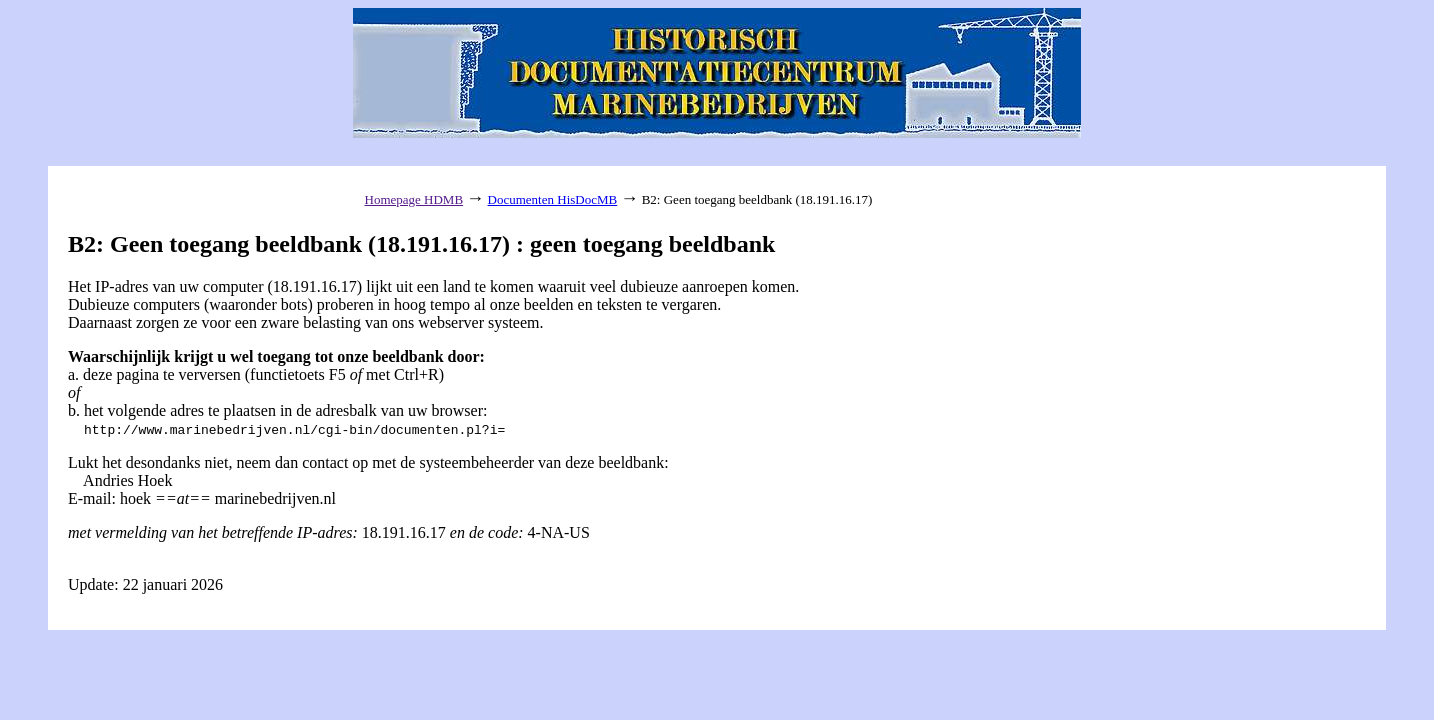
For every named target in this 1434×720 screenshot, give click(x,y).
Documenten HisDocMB (553, 199)
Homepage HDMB (414, 199)
